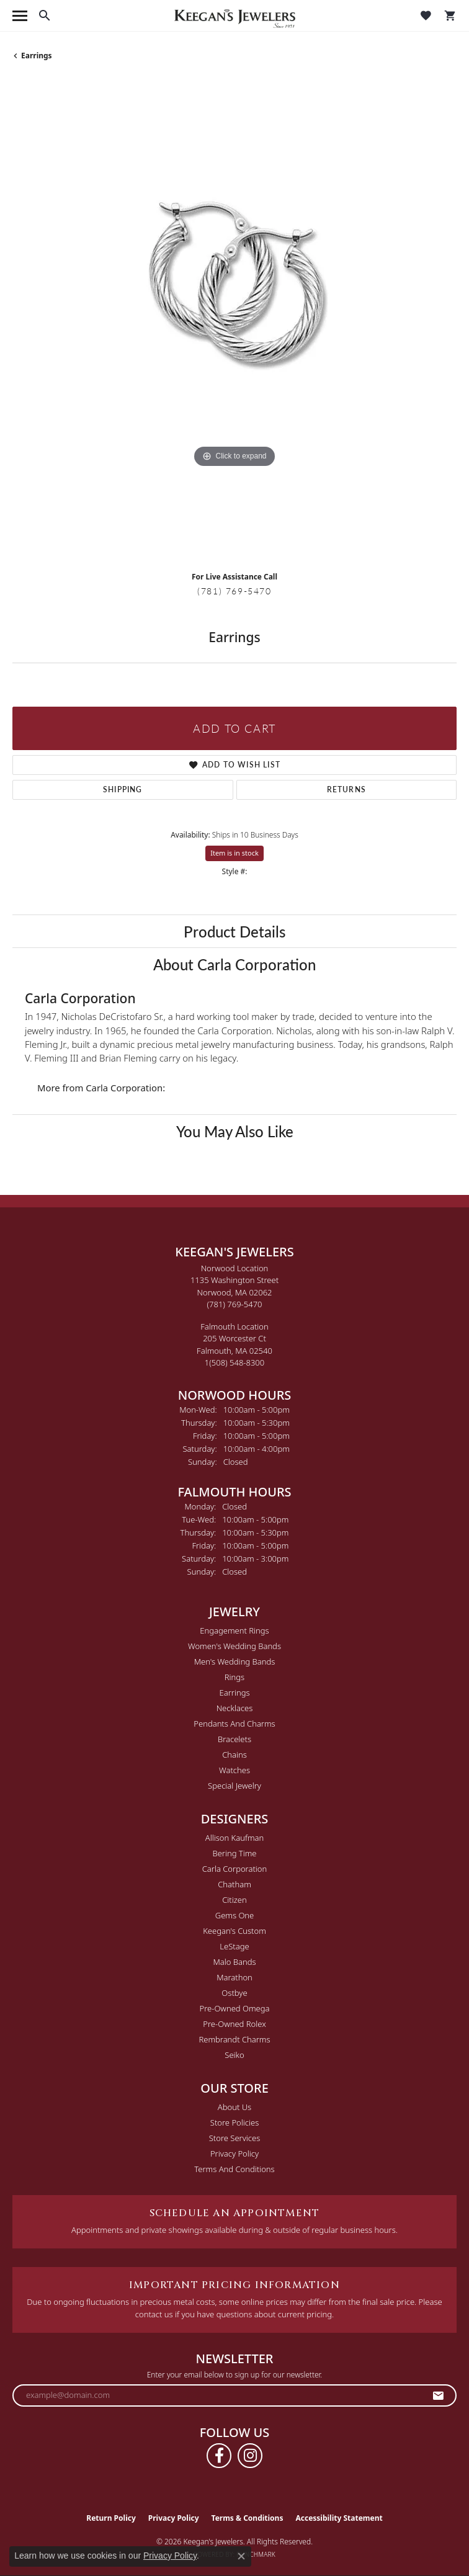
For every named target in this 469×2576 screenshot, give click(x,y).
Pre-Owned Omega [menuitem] (235, 2008)
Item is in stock (234, 852)
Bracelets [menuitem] (234, 1739)
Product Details (234, 931)
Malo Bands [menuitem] (234, 1961)
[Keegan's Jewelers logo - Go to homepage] (234, 16)
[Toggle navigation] (20, 15)
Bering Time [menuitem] (234, 1853)
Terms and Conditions (234, 2169)
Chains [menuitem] (234, 1754)
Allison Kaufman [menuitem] (234, 1837)
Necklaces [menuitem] (235, 1708)
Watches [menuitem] (234, 1770)
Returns (346, 789)
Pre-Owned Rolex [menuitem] (234, 2023)
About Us (234, 2107)
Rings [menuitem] (234, 1677)
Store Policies (234, 2122)
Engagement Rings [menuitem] (234, 1630)
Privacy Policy (234, 2153)
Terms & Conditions (248, 2518)
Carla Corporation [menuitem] (234, 1868)
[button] (44, 15)
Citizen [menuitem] (234, 1899)
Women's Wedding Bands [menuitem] (234, 1646)
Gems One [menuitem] (234, 1915)
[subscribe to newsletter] (438, 2395)
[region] (234, 321)
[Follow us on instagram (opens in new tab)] (250, 2455)
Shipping (123, 789)
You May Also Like (234, 1131)
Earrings (36, 55)
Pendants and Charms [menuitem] (234, 1723)
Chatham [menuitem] (234, 1884)
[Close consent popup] (241, 2556)
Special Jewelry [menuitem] (234, 1785)
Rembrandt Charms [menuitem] (234, 2039)
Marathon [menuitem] (234, 1977)
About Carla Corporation (234, 964)
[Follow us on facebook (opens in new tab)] (219, 2455)
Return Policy (111, 2518)
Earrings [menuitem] (234, 1692)
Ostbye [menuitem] (234, 1992)
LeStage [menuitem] (234, 1946)
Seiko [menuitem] (234, 2054)
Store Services (235, 2138)
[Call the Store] (234, 1304)
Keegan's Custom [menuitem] (234, 1930)
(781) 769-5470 (234, 590)
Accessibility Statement (338, 2518)
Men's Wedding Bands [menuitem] (234, 1661)
